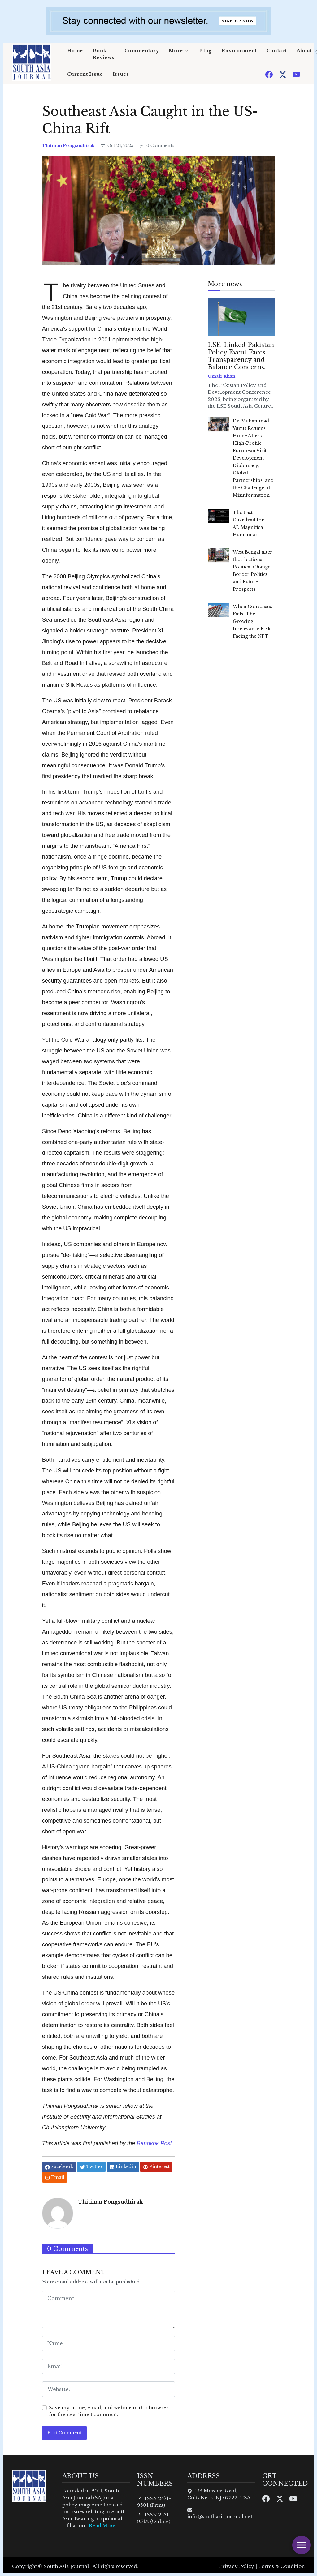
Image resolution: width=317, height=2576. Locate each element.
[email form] (108, 2366)
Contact (277, 51)
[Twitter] (283, 74)
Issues (121, 74)
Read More (102, 2525)
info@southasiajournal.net (219, 2516)
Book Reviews (104, 54)
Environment (239, 51)
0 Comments (157, 145)
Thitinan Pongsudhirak (69, 145)
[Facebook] (269, 74)
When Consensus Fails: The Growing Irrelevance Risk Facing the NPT (252, 621)
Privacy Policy (236, 2566)
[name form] (108, 2343)
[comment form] (108, 2309)
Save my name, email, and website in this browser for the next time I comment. (109, 2411)
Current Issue (85, 74)
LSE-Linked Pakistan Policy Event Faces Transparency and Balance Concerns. (241, 356)
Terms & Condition (281, 2566)
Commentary (141, 51)
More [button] (176, 51)
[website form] (108, 2389)
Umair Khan (221, 376)
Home (75, 51)
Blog (205, 51)
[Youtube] (296, 74)
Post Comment (64, 2433)
